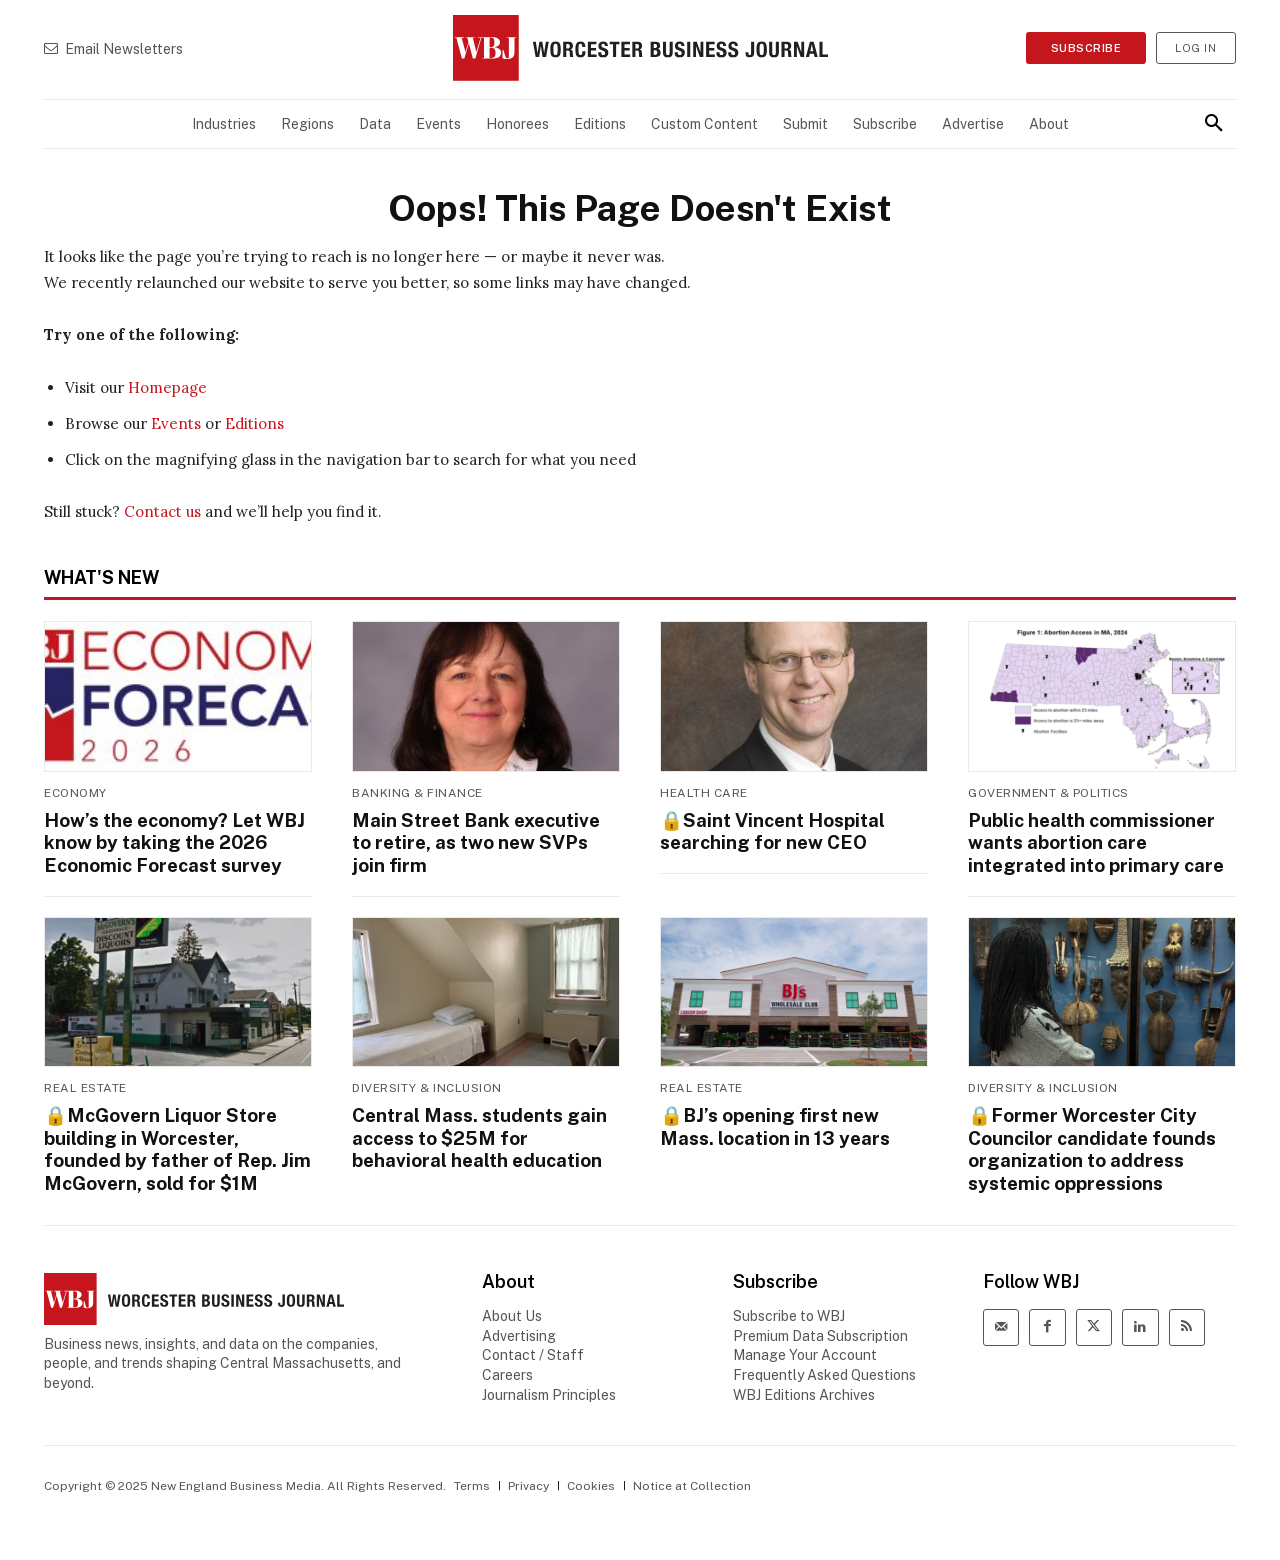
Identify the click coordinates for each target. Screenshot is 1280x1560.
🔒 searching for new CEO (770, 830)
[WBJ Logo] (639, 48)
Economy (75, 793)
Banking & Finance (417, 793)
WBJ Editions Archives (804, 1387)
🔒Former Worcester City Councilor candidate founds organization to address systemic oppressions (1090, 1144)
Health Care (704, 793)
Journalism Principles (549, 1387)
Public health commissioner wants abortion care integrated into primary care (1093, 841)
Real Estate (85, 1085)
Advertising (519, 1328)
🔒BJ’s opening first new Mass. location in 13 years (773, 1122)
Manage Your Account (805, 1348)
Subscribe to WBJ (789, 1309)
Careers (507, 1367)
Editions (254, 423)
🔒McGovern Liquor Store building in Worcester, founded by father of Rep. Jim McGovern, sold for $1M (173, 1144)
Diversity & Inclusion (427, 1085)
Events (176, 423)
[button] (1214, 124)
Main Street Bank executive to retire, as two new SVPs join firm (485, 841)
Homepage (167, 387)
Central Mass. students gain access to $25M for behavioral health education (477, 1133)
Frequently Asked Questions (824, 1367)
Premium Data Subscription (820, 1328)
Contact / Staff (533, 1348)
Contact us (162, 511)
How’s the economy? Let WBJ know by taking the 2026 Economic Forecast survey (170, 841)
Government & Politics (1048, 793)
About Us (512, 1309)
